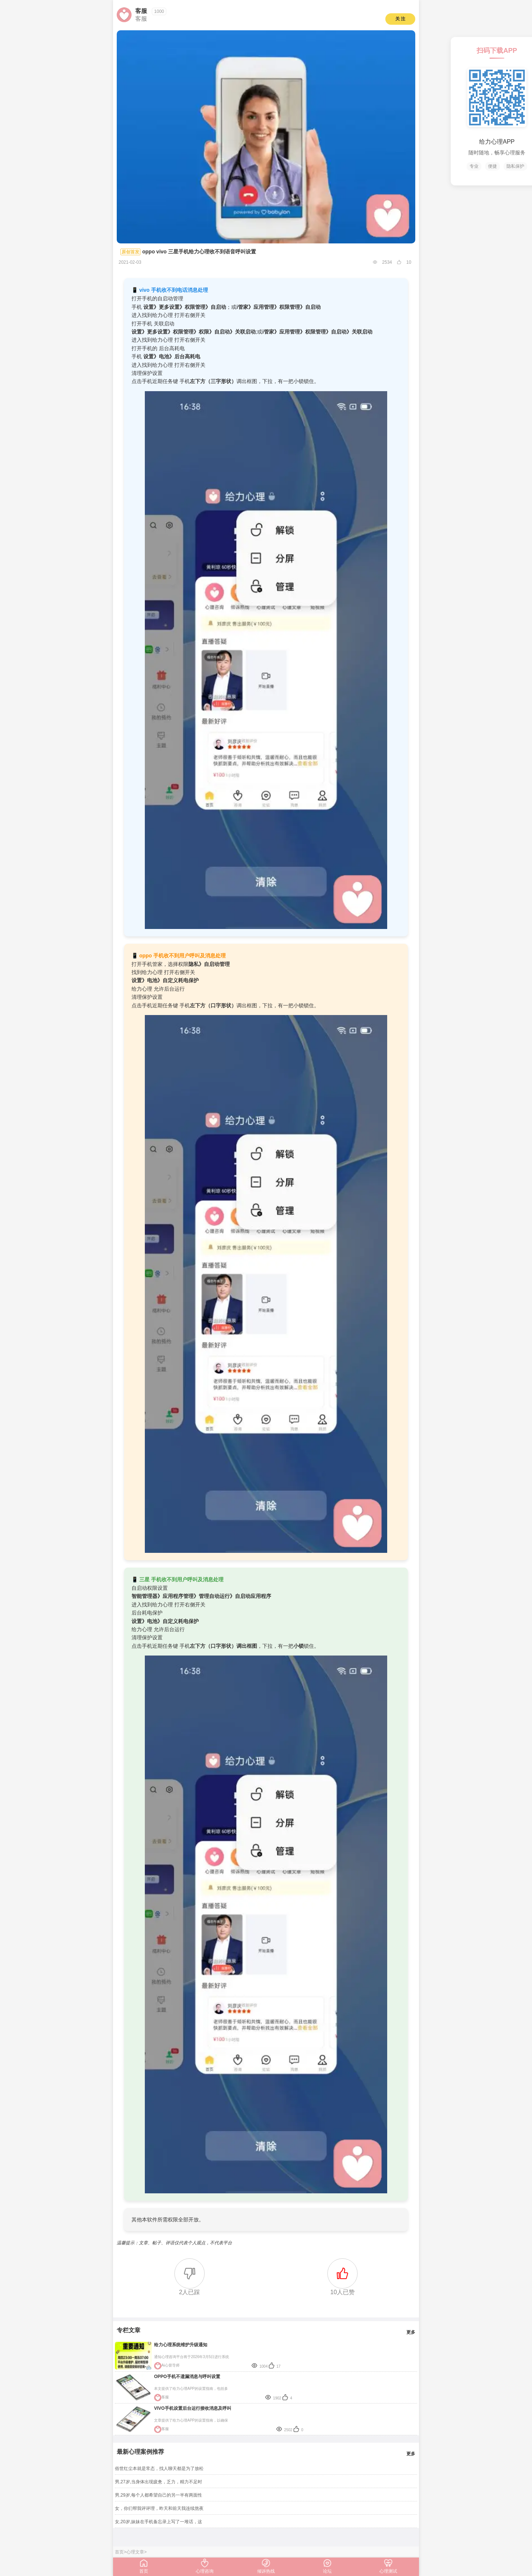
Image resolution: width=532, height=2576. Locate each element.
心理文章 (135, 2552)
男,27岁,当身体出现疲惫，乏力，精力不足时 (158, 2481)
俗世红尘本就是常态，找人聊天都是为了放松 (159, 2468)
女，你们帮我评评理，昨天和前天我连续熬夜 (159, 2508)
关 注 (400, 18)
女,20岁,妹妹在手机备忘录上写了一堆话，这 (158, 2521)
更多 (410, 2332)
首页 (119, 2552)
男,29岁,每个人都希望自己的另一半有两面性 (158, 2495)
